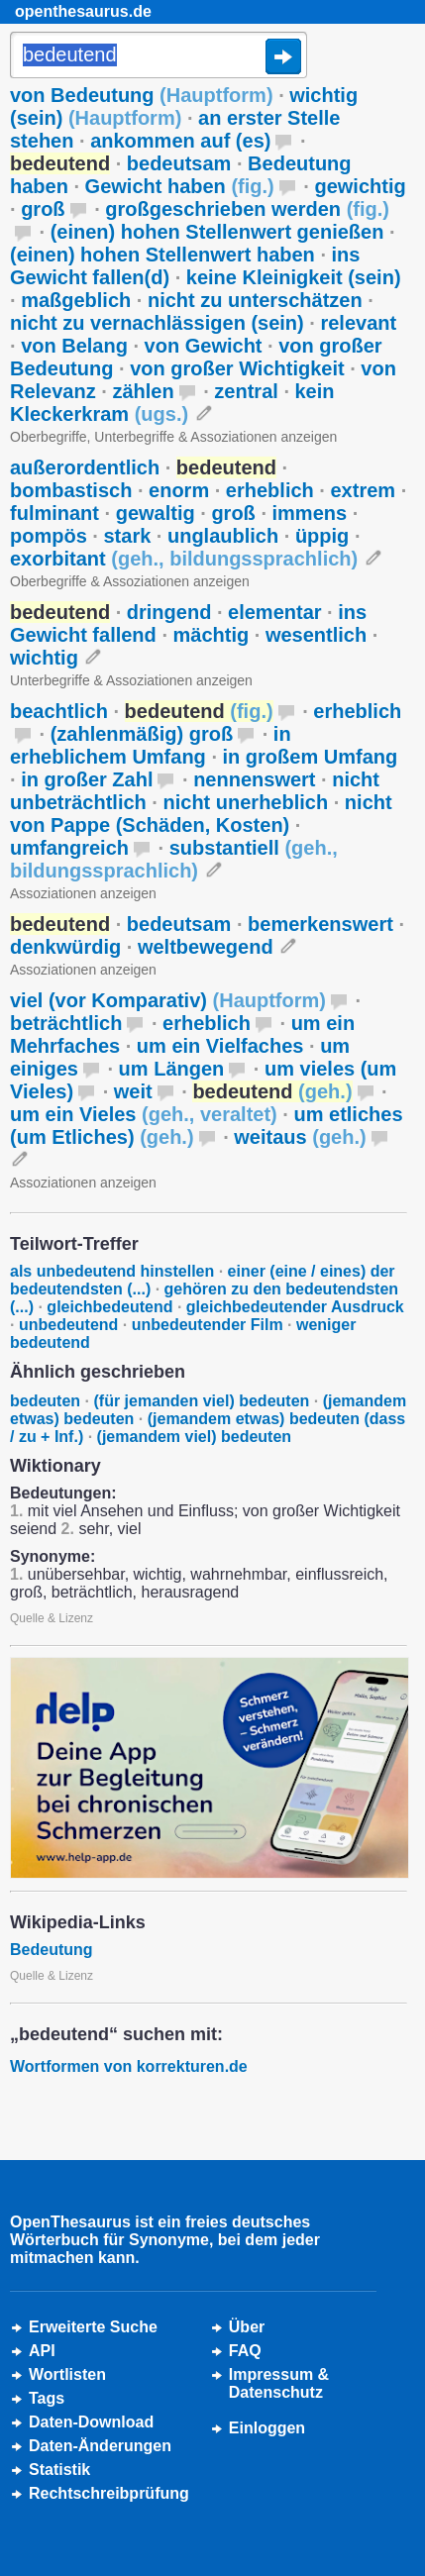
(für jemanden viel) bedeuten (201, 1400)
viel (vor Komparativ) (168, 1000)
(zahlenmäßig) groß (142, 734)
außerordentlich (84, 467)
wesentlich (316, 635)
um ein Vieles (143, 1114)
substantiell (174, 859)
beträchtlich (66, 1023)
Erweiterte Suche (93, 2326)
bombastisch (71, 490)
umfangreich (69, 848)
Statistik (59, 2469)
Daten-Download (91, 2422)
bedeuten (45, 1400)
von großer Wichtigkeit (237, 368)
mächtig (211, 635)
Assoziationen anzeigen (83, 893)
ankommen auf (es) (180, 141)
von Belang (74, 346)
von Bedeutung (141, 95)
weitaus (300, 1137)
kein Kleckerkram (172, 402)
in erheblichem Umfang (150, 745)
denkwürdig (65, 947)
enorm (179, 490)
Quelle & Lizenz (51, 1618)
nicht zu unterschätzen (255, 300)
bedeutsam (179, 163)
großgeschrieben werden (247, 209)
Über (247, 2326)
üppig (322, 536)
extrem (362, 490)
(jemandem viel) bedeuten (194, 1436)
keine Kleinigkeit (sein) (293, 277)
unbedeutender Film (207, 1324)
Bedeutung (51, 1949)
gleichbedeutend (109, 1306)
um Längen (172, 1069)
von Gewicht (204, 346)
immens (310, 513)
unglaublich (222, 536)
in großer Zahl (87, 779)
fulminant (54, 513)
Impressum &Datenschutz (279, 2383)
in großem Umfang (310, 757)
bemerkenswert (320, 924)
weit (133, 1091)
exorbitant (184, 558)
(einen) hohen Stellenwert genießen (217, 232)
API (42, 2350)
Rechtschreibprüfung (109, 2493)
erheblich (270, 490)
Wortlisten (67, 2374)
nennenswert (254, 779)
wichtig (44, 658)
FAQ (245, 2350)
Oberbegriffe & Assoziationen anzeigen (130, 581)
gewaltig (155, 513)
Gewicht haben (179, 186)
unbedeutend (68, 1324)
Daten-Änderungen (100, 2445)
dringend (169, 612)
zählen (142, 391)
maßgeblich (76, 300)
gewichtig (359, 186)
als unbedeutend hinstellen (112, 1271)
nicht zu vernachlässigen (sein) (157, 323)
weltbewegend (205, 947)
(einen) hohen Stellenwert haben (162, 254)
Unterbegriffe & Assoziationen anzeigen (131, 680)
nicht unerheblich (245, 802)
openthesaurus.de (83, 11)
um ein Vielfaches (220, 1046)
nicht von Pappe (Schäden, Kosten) (201, 813)
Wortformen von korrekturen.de (129, 2066)
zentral (245, 391)
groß (42, 209)
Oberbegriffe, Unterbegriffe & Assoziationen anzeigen (173, 437)
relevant (358, 323)
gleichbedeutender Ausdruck (295, 1306)
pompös (48, 536)
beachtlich (59, 711)
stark (127, 536)
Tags (46, 2398)
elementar (275, 612)
